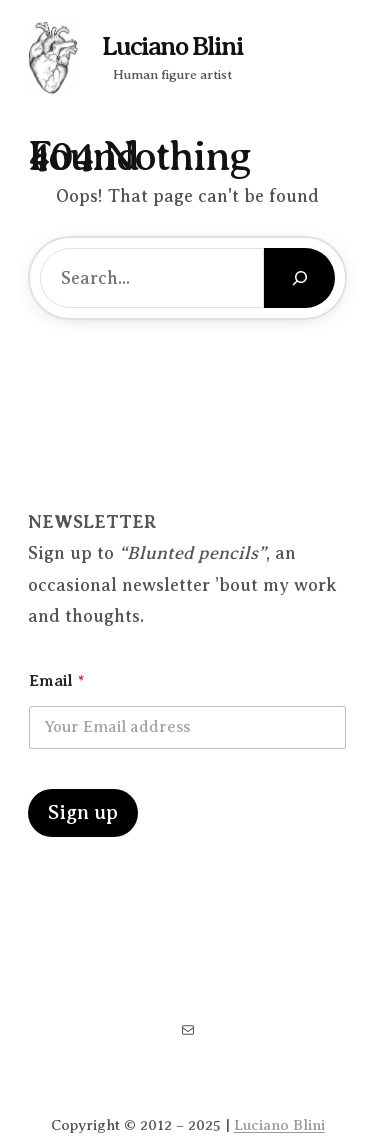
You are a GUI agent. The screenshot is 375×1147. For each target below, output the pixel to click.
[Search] (299, 278)
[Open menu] (355, 49)
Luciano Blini (172, 46)
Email (56, 681)
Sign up (83, 812)
